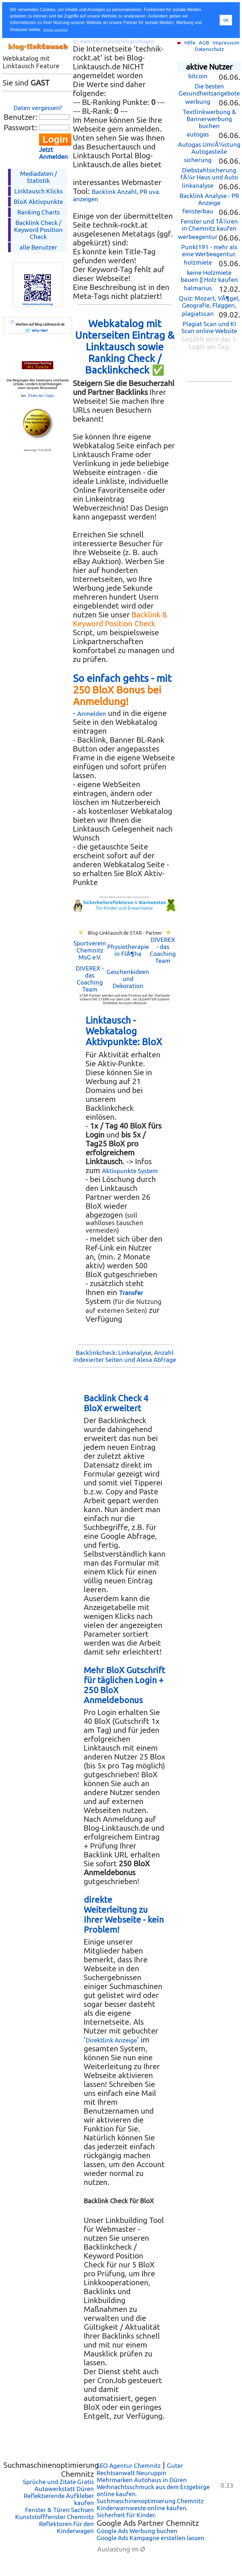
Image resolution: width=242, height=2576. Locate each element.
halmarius (198, 288)
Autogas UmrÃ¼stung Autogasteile (209, 148)
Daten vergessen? (37, 107)
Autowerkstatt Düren (64, 2488)
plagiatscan (198, 313)
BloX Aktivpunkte (38, 201)
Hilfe (189, 43)
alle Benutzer (38, 247)
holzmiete (198, 262)
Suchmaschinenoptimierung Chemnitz (150, 2501)
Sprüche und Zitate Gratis (58, 2481)
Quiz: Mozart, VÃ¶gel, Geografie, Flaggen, (209, 302)
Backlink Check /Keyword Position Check (38, 229)
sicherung (198, 159)
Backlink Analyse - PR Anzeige (209, 199)
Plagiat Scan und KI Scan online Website (209, 327)
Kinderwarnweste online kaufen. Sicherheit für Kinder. (142, 2511)
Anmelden (91, 713)
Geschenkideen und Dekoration (128, 978)
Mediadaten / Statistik (38, 177)
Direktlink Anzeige (111, 2040)
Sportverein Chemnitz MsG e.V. (89, 950)
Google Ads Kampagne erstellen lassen (150, 2537)
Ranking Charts (38, 212)
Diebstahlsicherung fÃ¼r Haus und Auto (209, 173)
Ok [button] (225, 20)
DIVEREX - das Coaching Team (163, 950)
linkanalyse (197, 185)
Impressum (225, 43)
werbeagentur (198, 236)
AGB (204, 43)
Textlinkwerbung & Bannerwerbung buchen (209, 118)
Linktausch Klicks (38, 191)
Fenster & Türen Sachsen (59, 2509)
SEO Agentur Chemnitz (129, 2465)
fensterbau (197, 211)
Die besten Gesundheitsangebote (209, 90)
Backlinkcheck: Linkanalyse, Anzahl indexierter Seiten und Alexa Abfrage (124, 1356)
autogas (198, 134)
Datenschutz (209, 49)
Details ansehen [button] (55, 30)
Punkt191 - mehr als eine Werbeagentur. (209, 250)
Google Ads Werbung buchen (137, 2530)
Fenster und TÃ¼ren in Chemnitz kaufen (209, 225)
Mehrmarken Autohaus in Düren (142, 2479)
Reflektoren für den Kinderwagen (66, 2527)
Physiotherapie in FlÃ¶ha (128, 950)
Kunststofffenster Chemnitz (54, 2516)
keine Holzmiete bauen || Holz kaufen (209, 276)
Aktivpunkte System (130, 1170)
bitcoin (198, 76)
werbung (197, 101)
